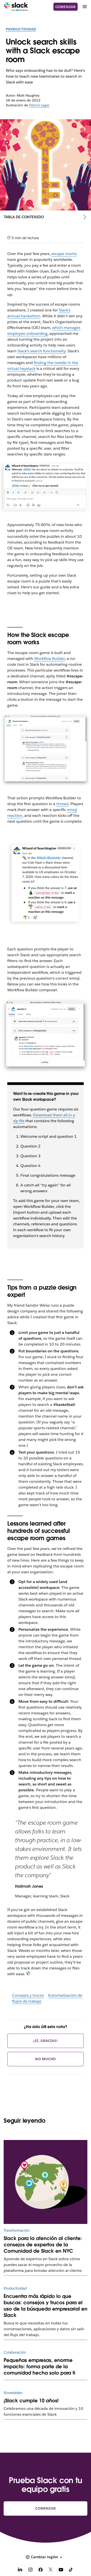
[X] (51, 2570)
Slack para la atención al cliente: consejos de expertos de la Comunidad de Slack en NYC (43, 2244)
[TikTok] (71, 2570)
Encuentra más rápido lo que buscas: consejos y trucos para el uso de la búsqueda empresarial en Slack (45, 2305)
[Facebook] (40, 2570)
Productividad (21, 29)
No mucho (45, 2059)
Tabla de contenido (24, 217)
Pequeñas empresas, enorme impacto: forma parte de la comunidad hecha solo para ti (39, 2366)
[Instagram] (30, 2570)
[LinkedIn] (20, 2570)
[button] (45, 2557)
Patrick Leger (39, 105)
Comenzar (65, 7)
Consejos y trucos (28, 1995)
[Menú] (84, 7)
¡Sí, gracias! (45, 2041)
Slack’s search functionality (41, 351)
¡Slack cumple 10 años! (31, 2400)
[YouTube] (61, 2570)
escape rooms (64, 253)
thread (62, 803)
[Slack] (16, 6)
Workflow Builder (49, 658)
